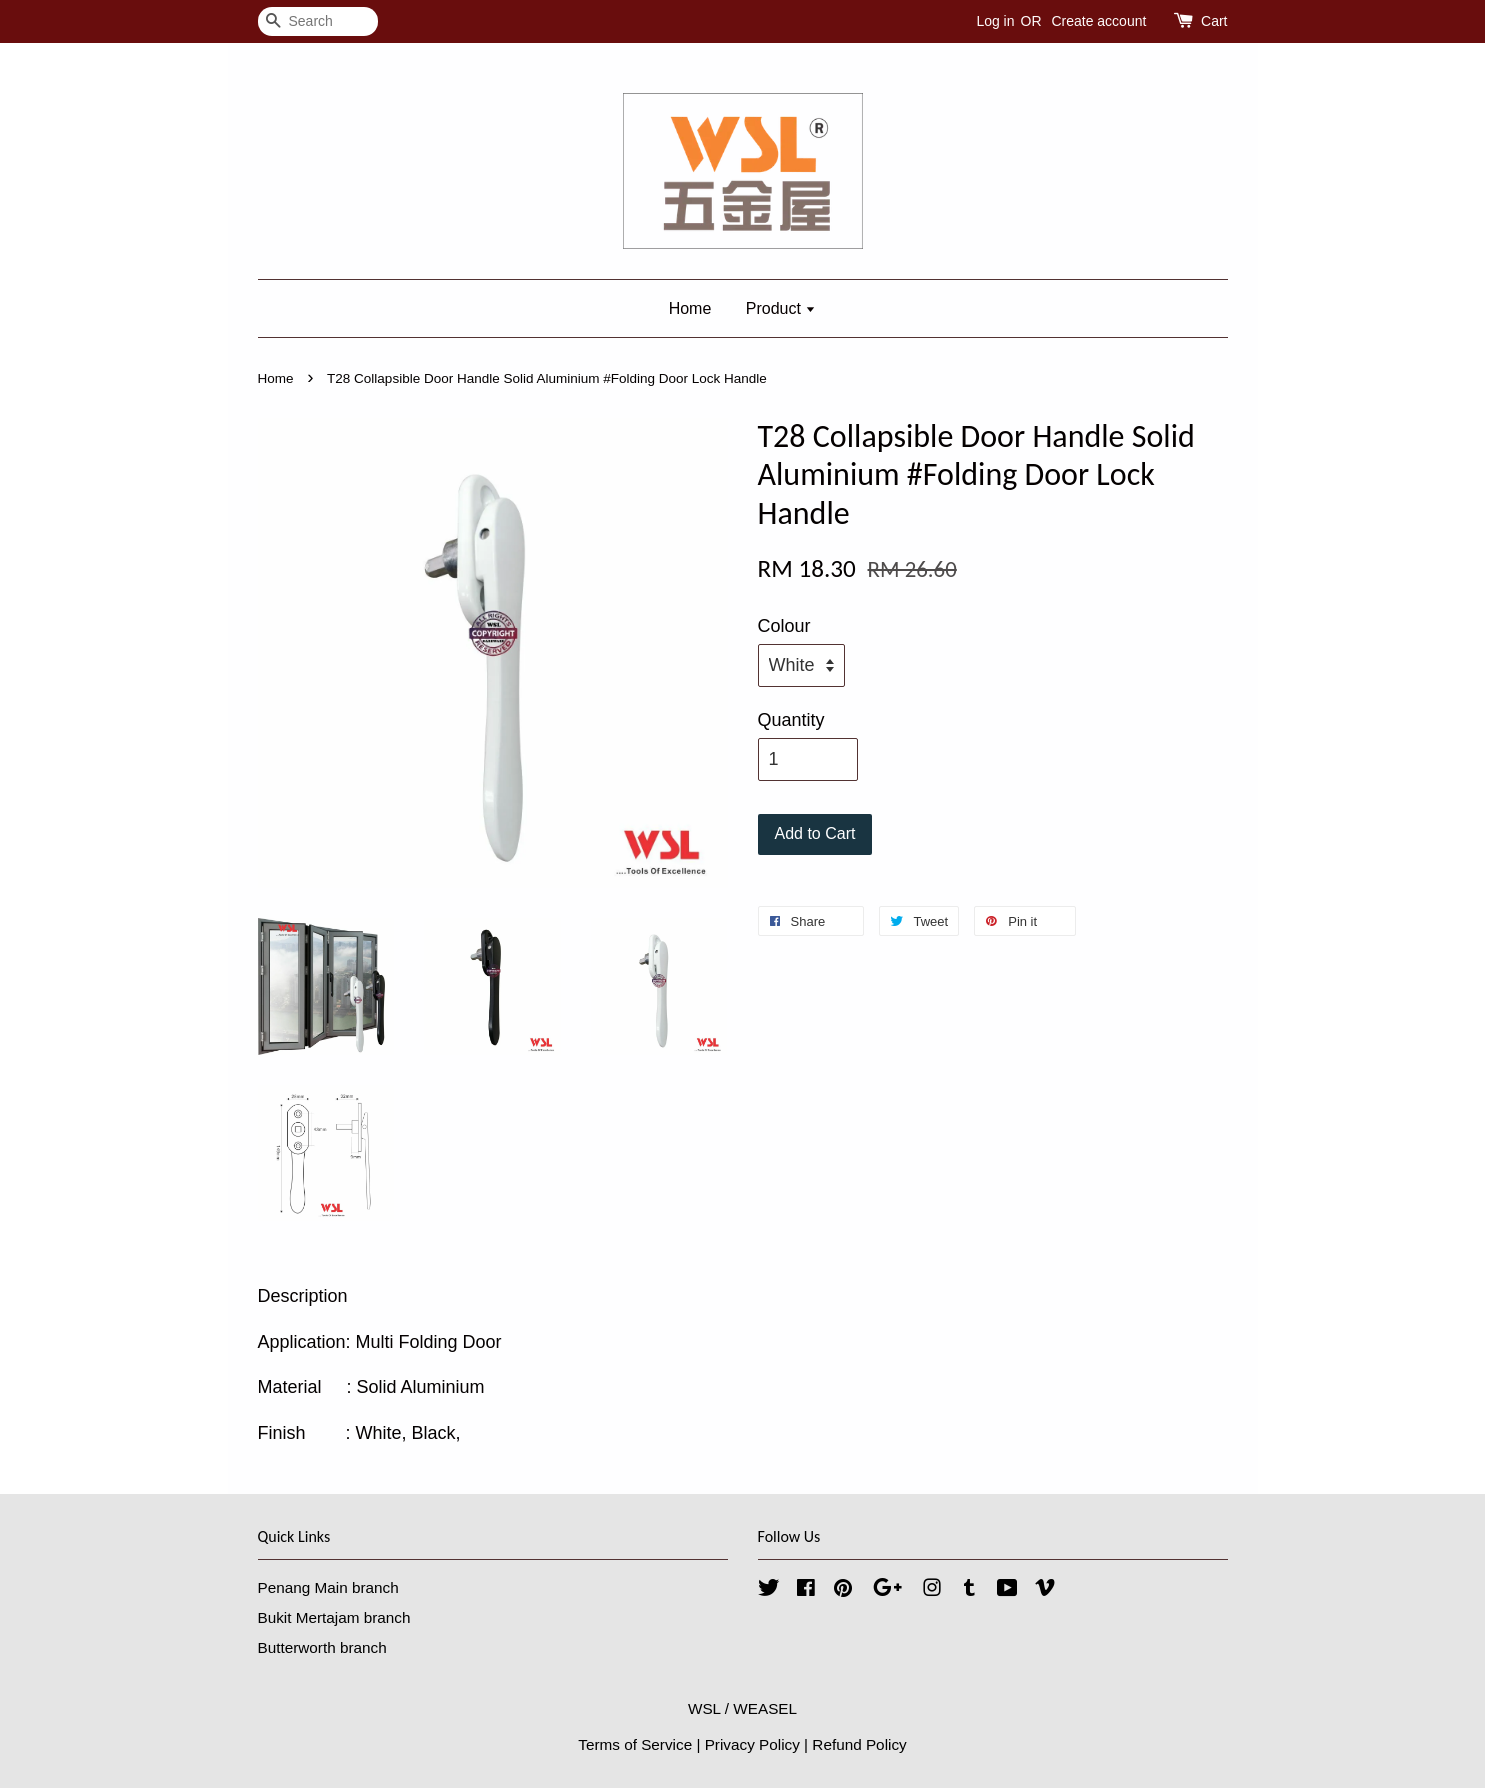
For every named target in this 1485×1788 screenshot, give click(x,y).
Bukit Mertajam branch (334, 1617)
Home (690, 308)
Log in (995, 21)
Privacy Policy (752, 1744)
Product (781, 308)
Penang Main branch (328, 1587)
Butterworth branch (322, 1647)
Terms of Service (635, 1744)
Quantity (791, 720)
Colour (784, 626)
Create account (1098, 21)
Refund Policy (859, 1744)
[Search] (318, 21)
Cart (1214, 21)
